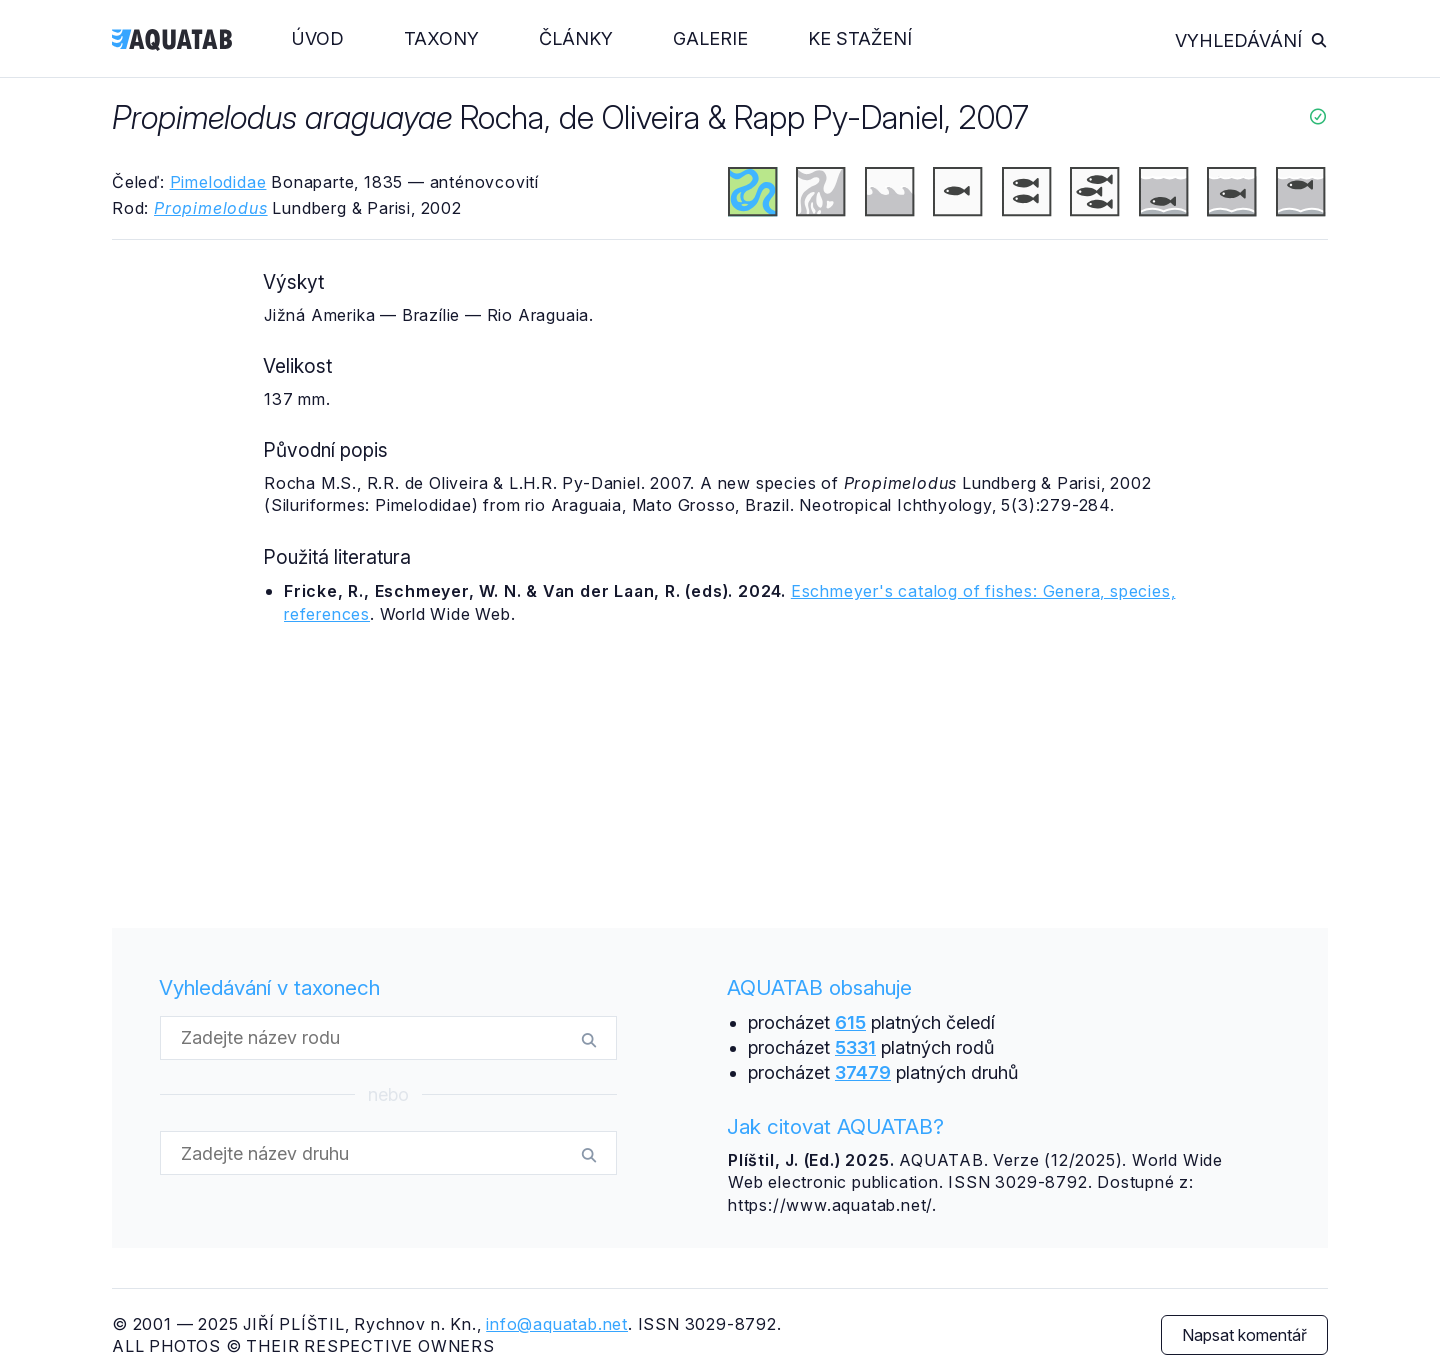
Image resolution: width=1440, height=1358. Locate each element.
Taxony (441, 38)
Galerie (710, 38)
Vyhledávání (1251, 40)
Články (576, 38)
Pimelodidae (218, 182)
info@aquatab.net (557, 1324)
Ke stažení (860, 38)
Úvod (318, 38)
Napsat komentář (1244, 1335)
